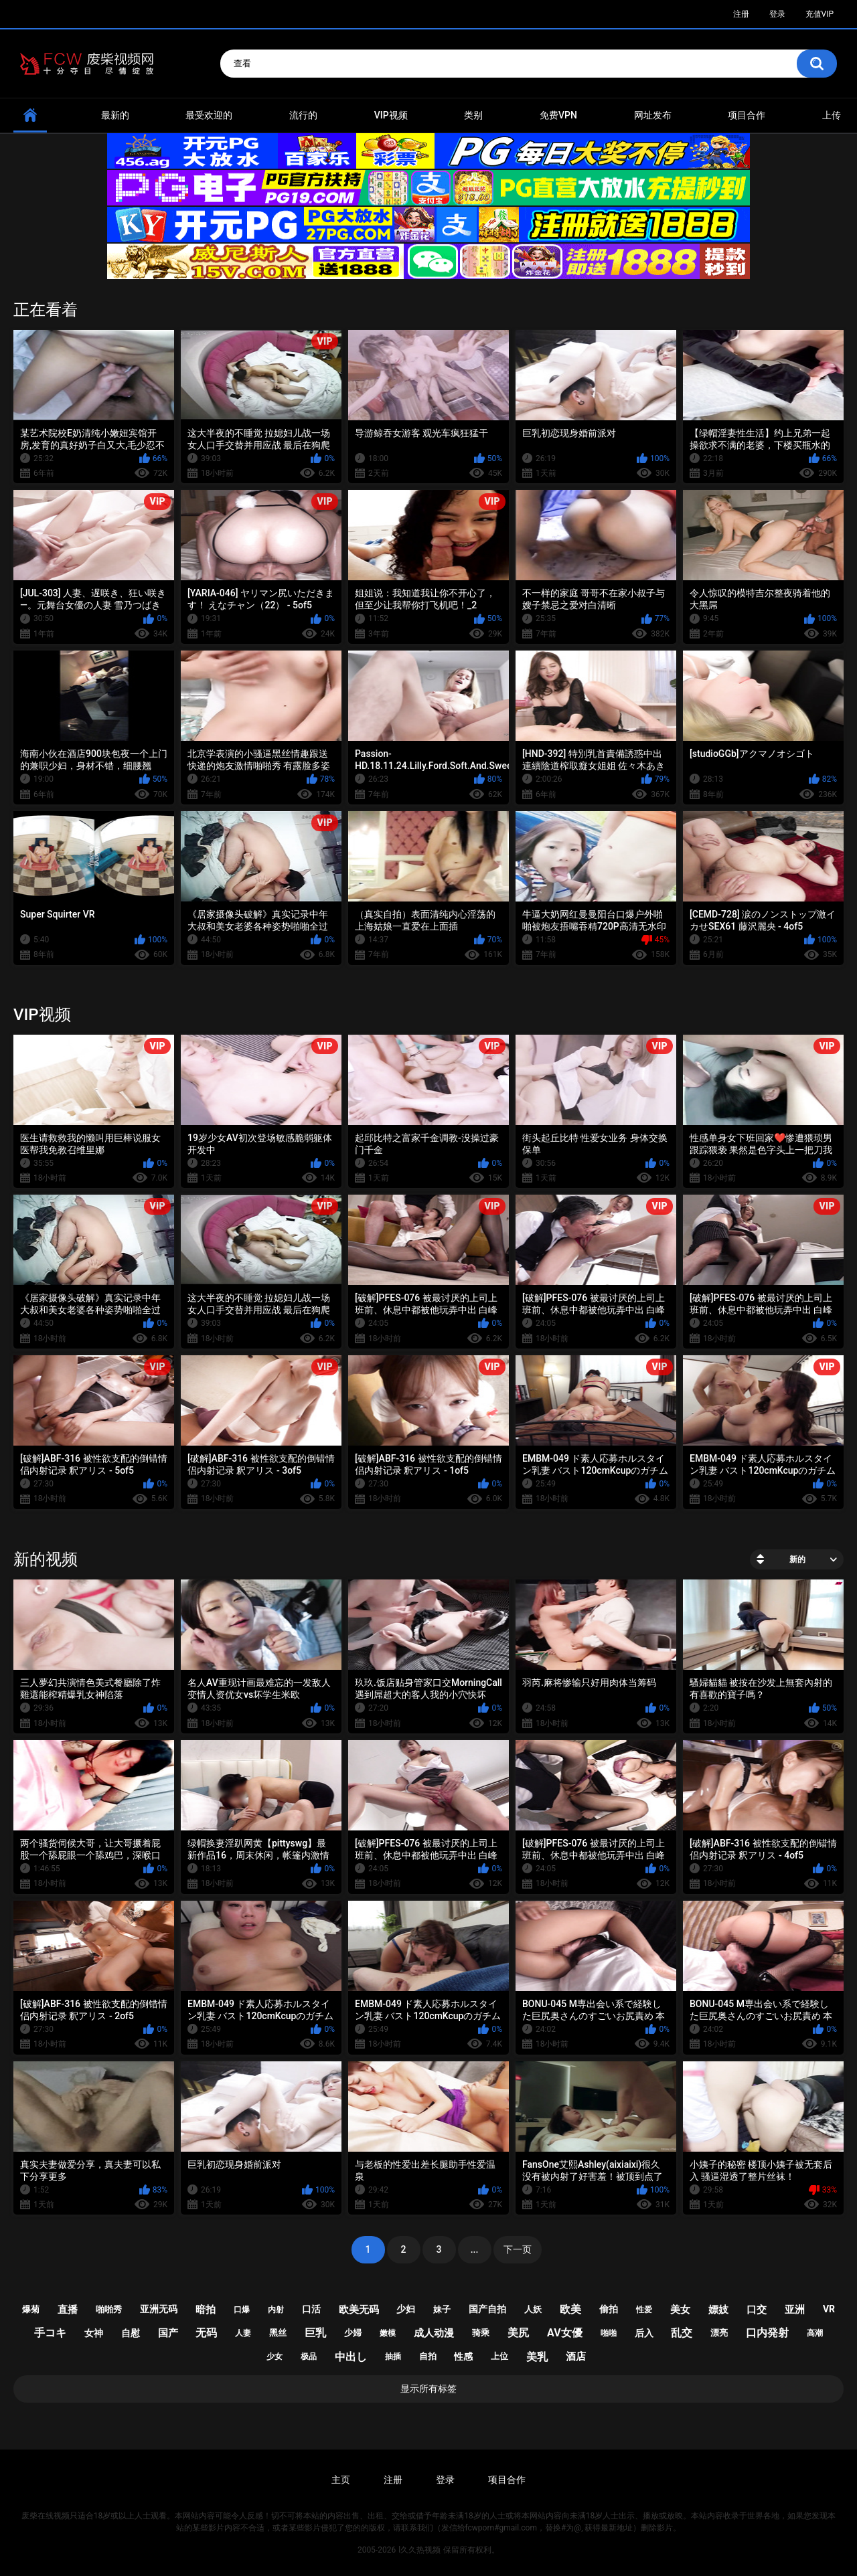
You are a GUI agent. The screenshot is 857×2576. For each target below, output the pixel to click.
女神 (93, 2333)
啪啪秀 (109, 2309)
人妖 (533, 2309)
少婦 (353, 2333)
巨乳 (315, 2332)
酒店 (576, 2356)
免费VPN (558, 115)
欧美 (570, 2309)
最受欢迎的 (208, 115)
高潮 (815, 2333)
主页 (340, 2479)
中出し (351, 2356)
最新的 (115, 115)
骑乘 (480, 2333)
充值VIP (819, 14)
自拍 (428, 2356)
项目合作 (746, 115)
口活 (311, 2309)
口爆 (242, 2309)
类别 (473, 115)
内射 (276, 2309)
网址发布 (653, 115)
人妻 (243, 2333)
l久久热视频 (419, 2550)
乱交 (681, 2332)
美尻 (518, 2332)
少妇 (405, 2309)
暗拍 (206, 2310)
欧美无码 (359, 2310)
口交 (757, 2310)
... (475, 2249)
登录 (777, 14)
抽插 (393, 2356)
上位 (499, 2356)
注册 (741, 14)
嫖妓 (718, 2310)
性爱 (644, 2309)
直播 (68, 2310)
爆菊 (31, 2309)
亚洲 (795, 2310)
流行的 (303, 115)
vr (829, 2309)
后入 (644, 2333)
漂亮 (719, 2333)
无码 (206, 2332)
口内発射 (767, 2332)
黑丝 (278, 2333)
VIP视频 (391, 115)
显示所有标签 (428, 2388)
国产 (168, 2333)
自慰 (130, 2333)
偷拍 (608, 2309)
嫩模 (388, 2333)
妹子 (442, 2309)
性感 (463, 2356)
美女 (680, 2310)
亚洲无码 (158, 2309)
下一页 (517, 2249)
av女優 (564, 2332)
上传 (831, 115)
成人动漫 (434, 2333)
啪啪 (609, 2333)
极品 (309, 2356)
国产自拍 (487, 2309)
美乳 (537, 2356)
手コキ (50, 2332)
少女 (274, 2356)
